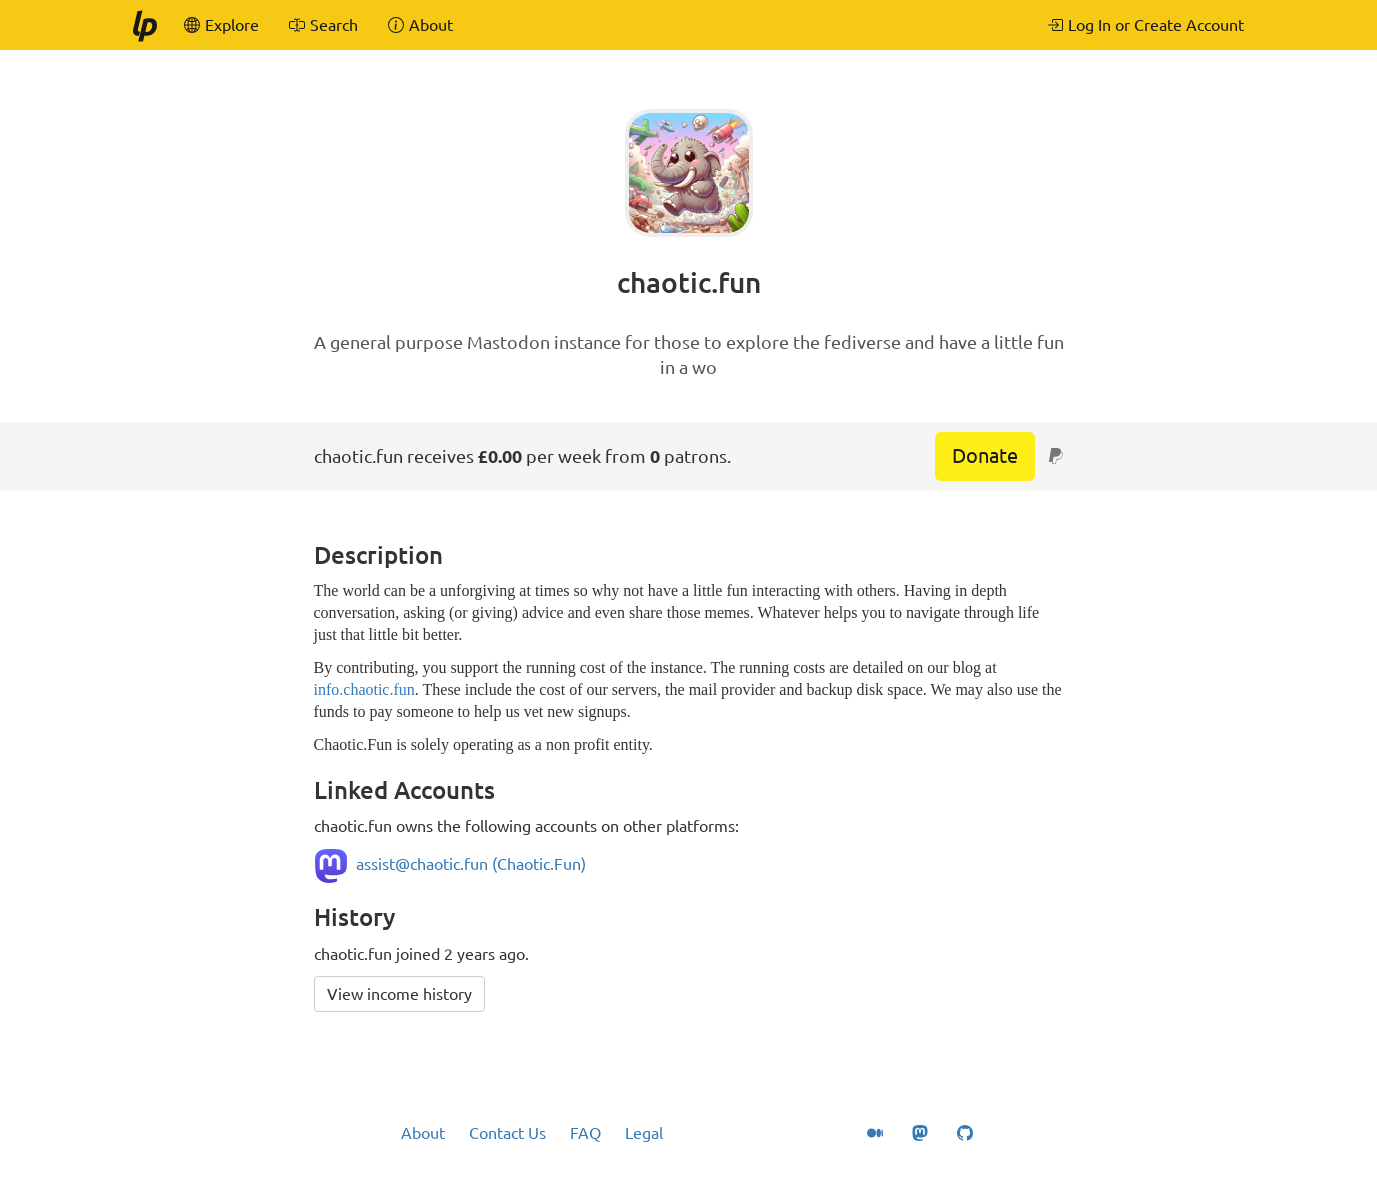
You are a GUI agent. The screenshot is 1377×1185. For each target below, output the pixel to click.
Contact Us (507, 1133)
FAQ (585, 1133)
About (423, 1133)
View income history (399, 994)
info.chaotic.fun (364, 689)
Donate (985, 455)
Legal (644, 1133)
